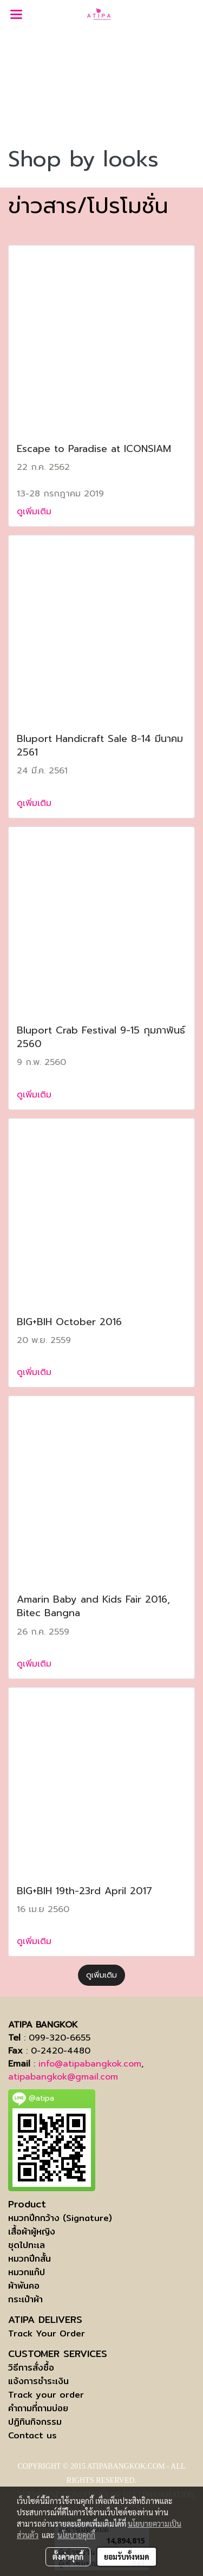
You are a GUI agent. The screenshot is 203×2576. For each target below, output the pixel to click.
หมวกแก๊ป (26, 2272)
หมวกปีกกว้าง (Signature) (60, 2218)
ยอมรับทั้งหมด (126, 2556)
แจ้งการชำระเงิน (38, 2381)
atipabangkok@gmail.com (63, 2076)
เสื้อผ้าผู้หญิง (31, 2231)
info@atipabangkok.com (89, 2063)
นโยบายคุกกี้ (76, 2535)
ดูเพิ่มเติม (36, 511)
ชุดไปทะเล (26, 2245)
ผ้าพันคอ (24, 2286)
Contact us (32, 2435)
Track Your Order (46, 2333)
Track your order (46, 2394)
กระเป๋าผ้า (25, 2299)
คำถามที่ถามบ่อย (38, 2408)
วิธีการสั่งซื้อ (31, 2367)
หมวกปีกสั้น (29, 2258)
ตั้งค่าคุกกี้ (68, 2556)
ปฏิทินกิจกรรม (35, 2422)
